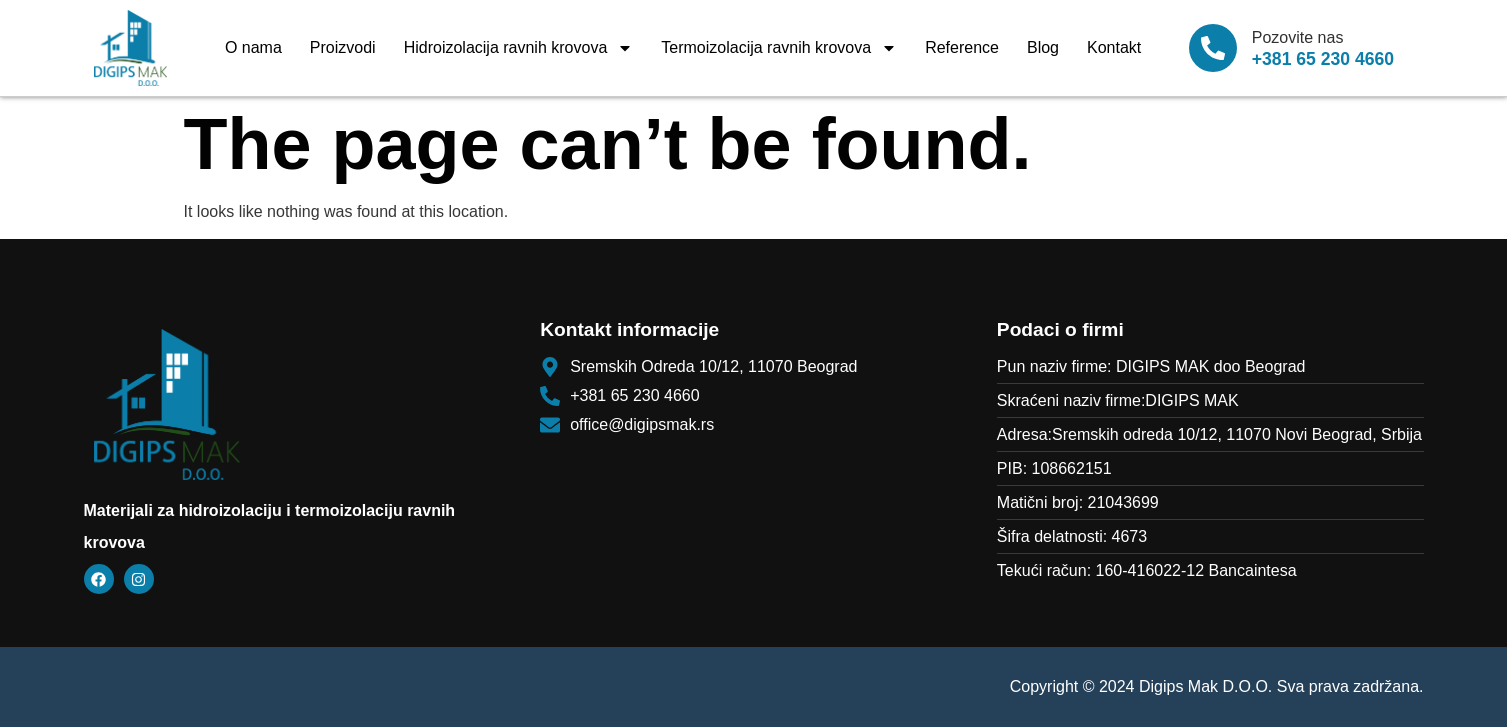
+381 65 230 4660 (1323, 59)
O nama (253, 47)
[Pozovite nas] (1213, 48)
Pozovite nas (1298, 37)
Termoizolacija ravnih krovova (779, 48)
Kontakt (1114, 47)
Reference (962, 47)
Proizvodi (343, 47)
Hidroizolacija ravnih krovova (519, 48)
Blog (1043, 47)
